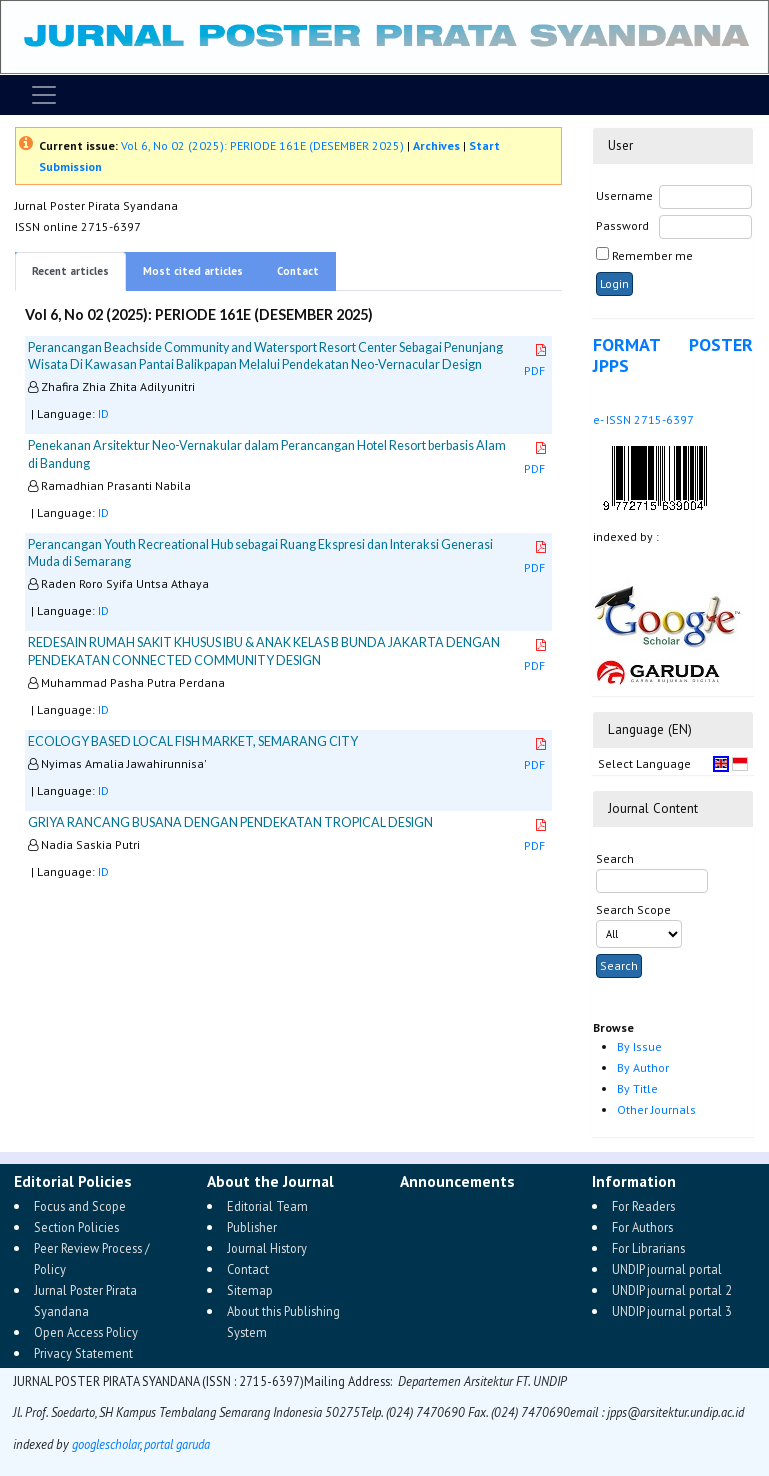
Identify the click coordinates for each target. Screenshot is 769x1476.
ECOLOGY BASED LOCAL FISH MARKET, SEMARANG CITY (193, 741)
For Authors (642, 1227)
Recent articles (70, 271)
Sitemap (250, 1290)
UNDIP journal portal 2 (672, 1290)
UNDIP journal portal (667, 1269)
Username (624, 195)
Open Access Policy (86, 1332)
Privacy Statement (83, 1353)
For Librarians (648, 1248)
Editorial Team (267, 1206)
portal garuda (177, 1444)
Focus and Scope (80, 1206)
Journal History (267, 1248)
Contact (298, 271)
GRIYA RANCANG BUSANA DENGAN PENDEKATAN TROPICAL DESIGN (230, 822)
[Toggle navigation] (44, 95)
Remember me (652, 255)
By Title (637, 1088)
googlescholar (104, 1444)
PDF (536, 361)
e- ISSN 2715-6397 (643, 419)
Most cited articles (193, 271)
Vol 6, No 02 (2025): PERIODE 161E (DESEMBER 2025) (262, 145)
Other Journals (656, 1109)
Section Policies (76, 1227)
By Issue (639, 1046)
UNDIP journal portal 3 (672, 1311)
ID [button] (103, 413)
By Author (643, 1067)
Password (622, 225)
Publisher (252, 1227)
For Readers (643, 1206)
